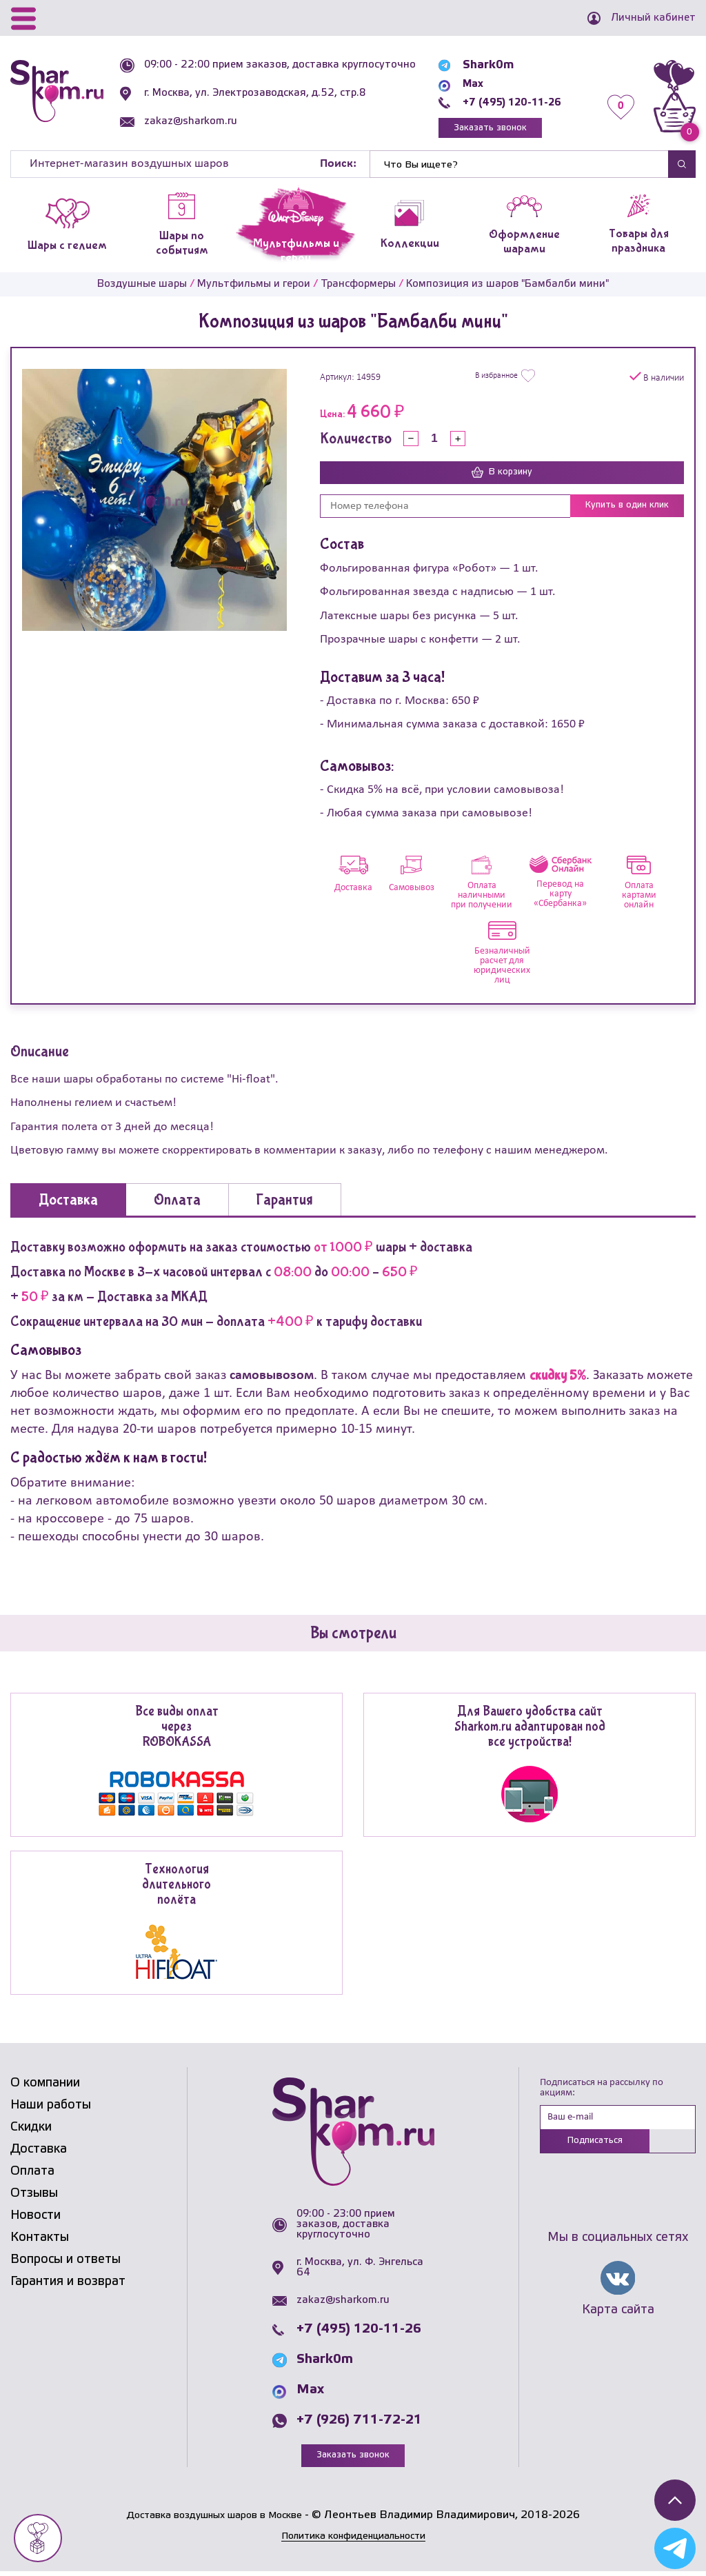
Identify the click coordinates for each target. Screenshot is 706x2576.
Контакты (39, 2240)
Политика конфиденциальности (353, 2540)
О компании (45, 2086)
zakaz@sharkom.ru (194, 132)
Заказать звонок (484, 129)
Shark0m (477, 65)
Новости (35, 2218)
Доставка (38, 2152)
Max (464, 84)
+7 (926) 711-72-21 (359, 2424)
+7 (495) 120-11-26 (508, 102)
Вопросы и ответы (65, 2262)
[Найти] (519, 167)
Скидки (31, 2130)
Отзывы (34, 2196)
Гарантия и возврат (67, 2285)
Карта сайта (618, 2316)
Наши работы (50, 2108)
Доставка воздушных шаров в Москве (214, 2520)
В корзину (502, 476)
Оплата (32, 2174)
